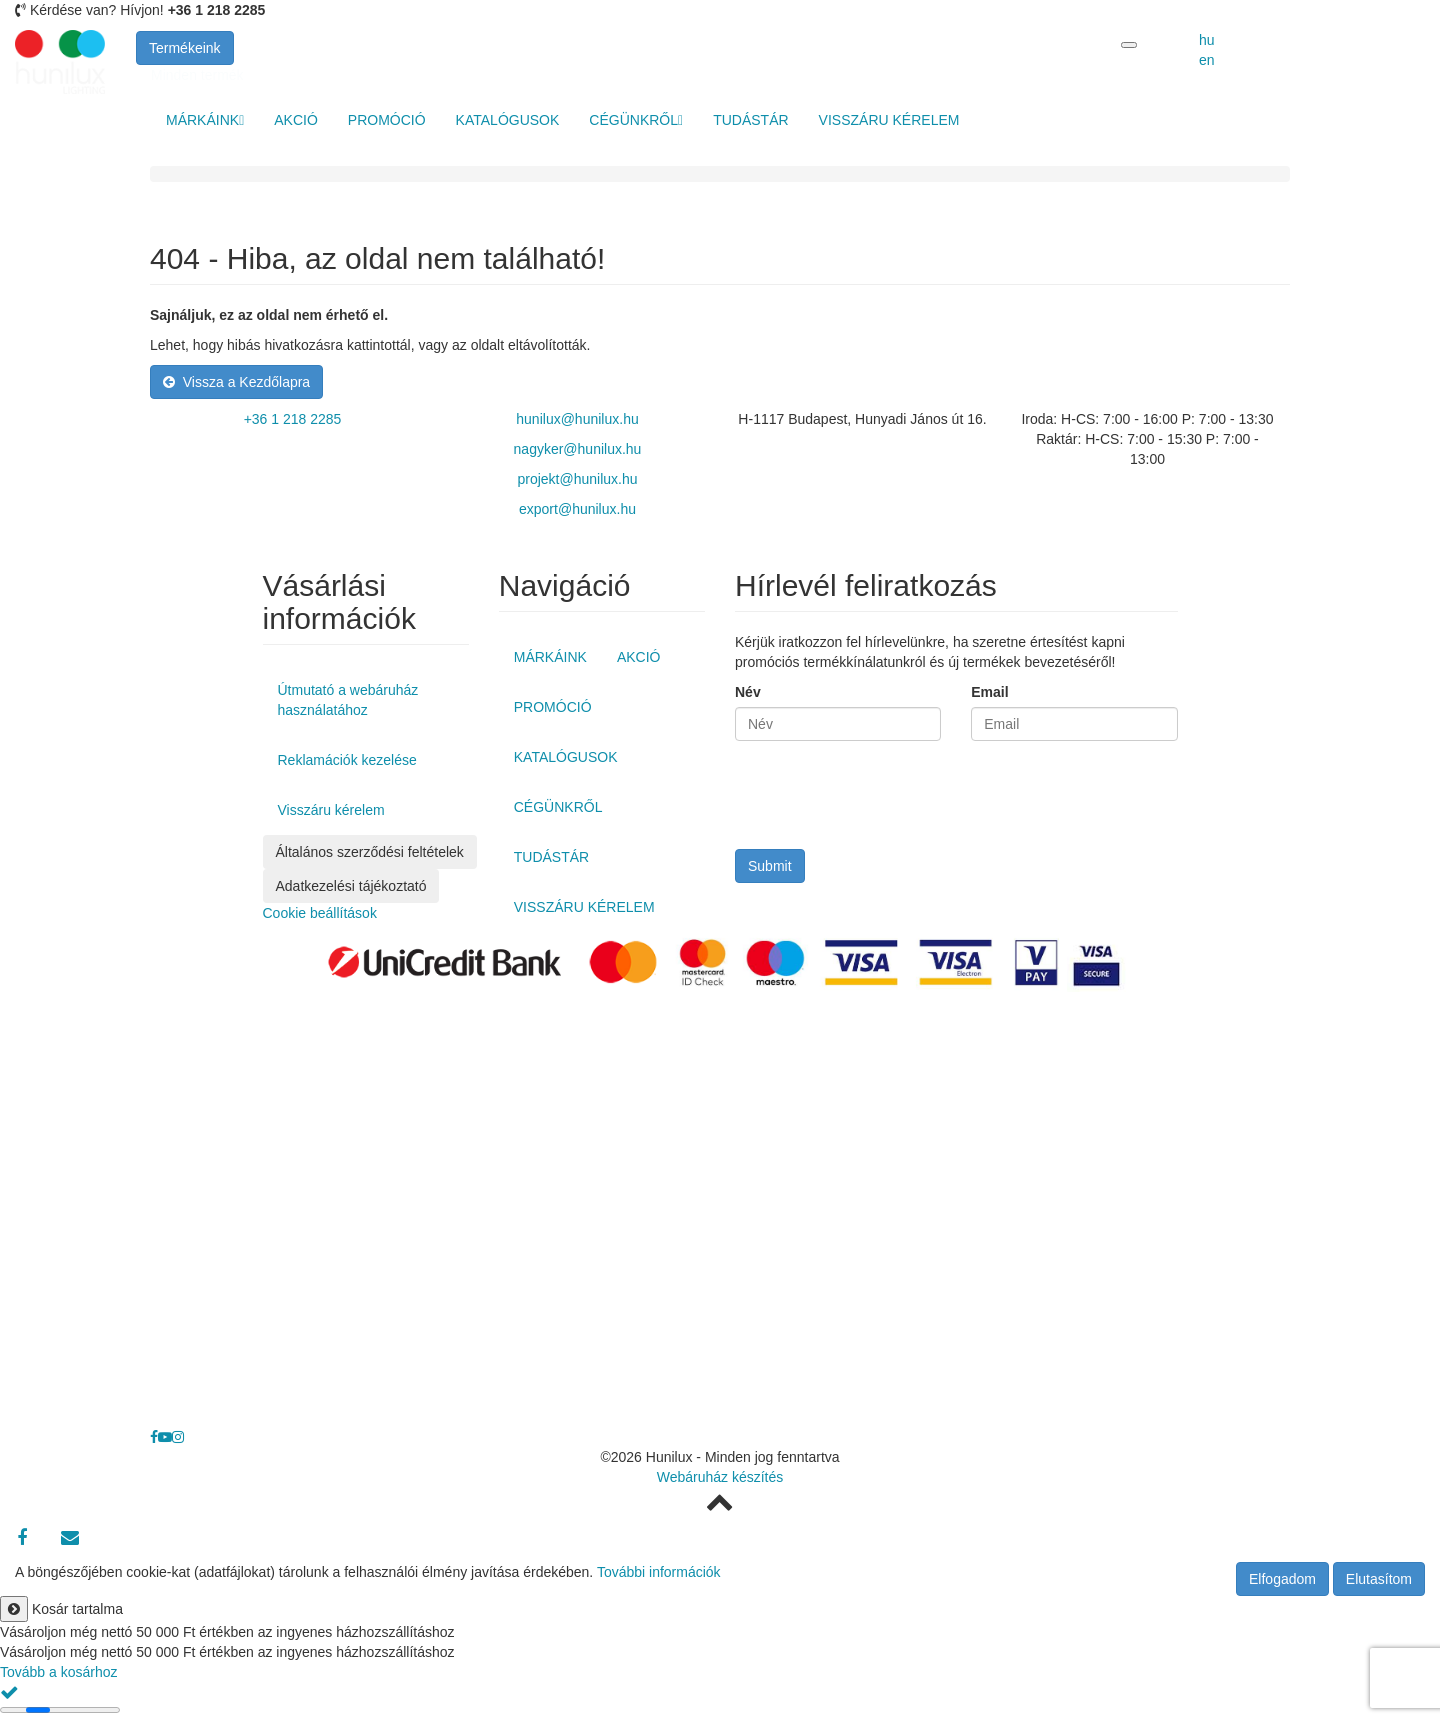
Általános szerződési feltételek (370, 852)
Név (748, 692)
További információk (659, 1572)
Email (989, 692)
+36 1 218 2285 (293, 419)
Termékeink (185, 48)
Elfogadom (1282, 1579)
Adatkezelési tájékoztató (351, 886)
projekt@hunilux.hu (577, 479)
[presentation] (887, 800)
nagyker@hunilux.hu (578, 449)
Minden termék (197, 75)
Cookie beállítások (320, 913)
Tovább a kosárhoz (59, 1672)
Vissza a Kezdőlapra (236, 382)
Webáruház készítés (720, 1477)
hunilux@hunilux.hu (577, 419)
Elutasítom (1379, 1579)
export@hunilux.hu (577, 509)
